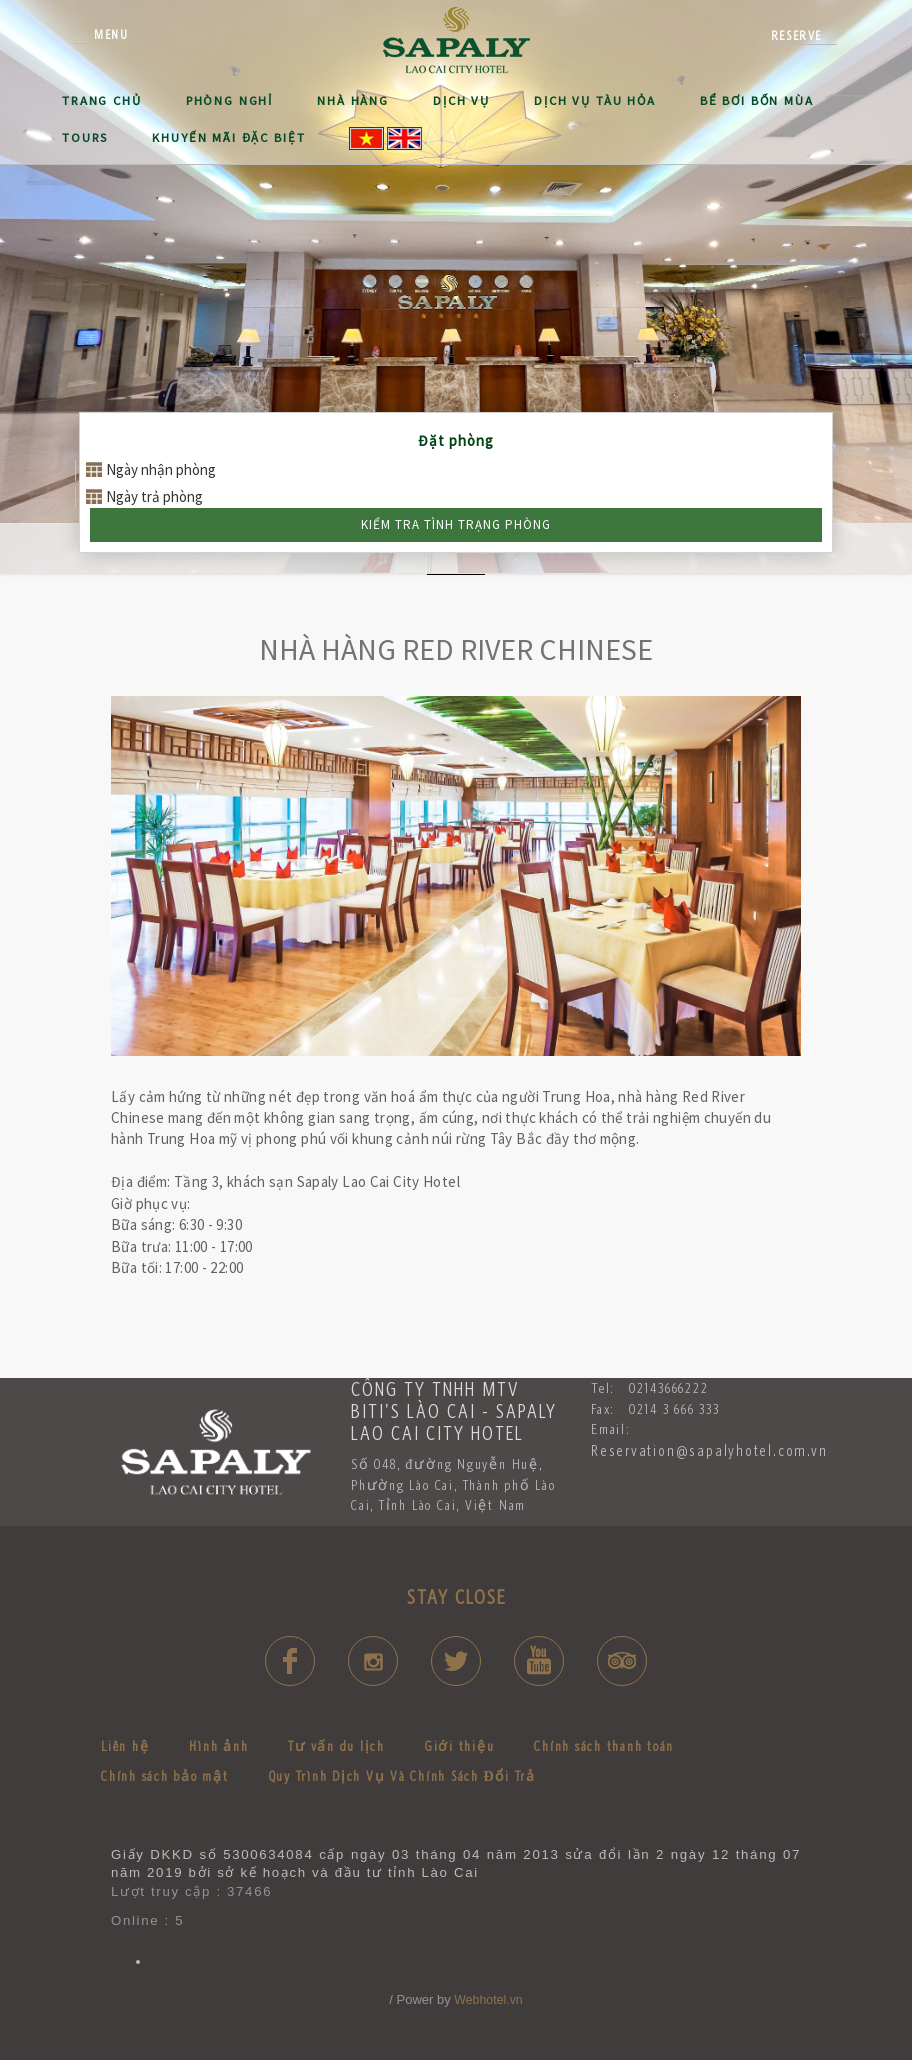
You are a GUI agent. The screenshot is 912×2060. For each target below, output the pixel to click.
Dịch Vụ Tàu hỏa (595, 100)
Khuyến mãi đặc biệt (228, 137)
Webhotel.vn (488, 2000)
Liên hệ (125, 1746)
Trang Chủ (102, 100)
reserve (796, 35)
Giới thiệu (460, 1746)
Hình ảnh (218, 1746)
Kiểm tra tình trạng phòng (456, 524)
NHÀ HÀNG (353, 100)
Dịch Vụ (461, 100)
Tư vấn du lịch (336, 1746)
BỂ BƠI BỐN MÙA (757, 100)
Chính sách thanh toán (604, 1746)
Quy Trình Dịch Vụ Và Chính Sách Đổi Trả (402, 1776)
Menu (111, 34)
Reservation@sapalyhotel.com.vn (709, 1450)
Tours (85, 137)
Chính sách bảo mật (165, 1776)
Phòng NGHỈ (230, 100)
